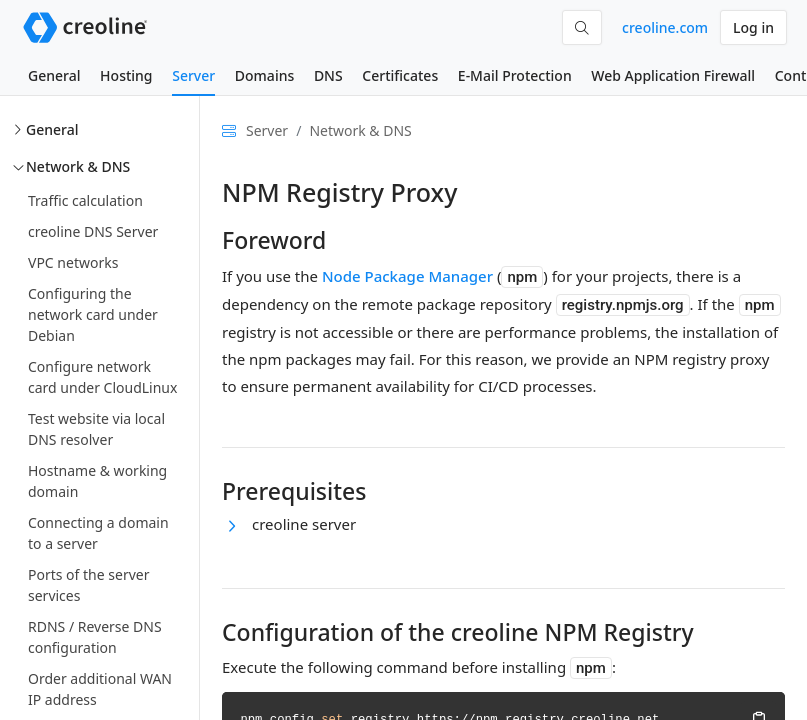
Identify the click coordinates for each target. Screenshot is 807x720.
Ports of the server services (88, 585)
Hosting (126, 75)
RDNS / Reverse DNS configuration (95, 637)
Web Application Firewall (673, 75)
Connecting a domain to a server (98, 533)
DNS (328, 75)
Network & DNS (78, 166)
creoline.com (665, 27)
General (54, 75)
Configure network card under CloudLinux (102, 377)
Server (193, 75)
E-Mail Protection (515, 75)
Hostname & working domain (97, 481)
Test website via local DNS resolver (96, 429)
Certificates (400, 75)
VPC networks (73, 262)
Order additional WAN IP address (100, 689)
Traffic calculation (85, 200)
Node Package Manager (407, 276)
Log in (753, 27)
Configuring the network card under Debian (93, 314)
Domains (264, 75)
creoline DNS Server (93, 231)
